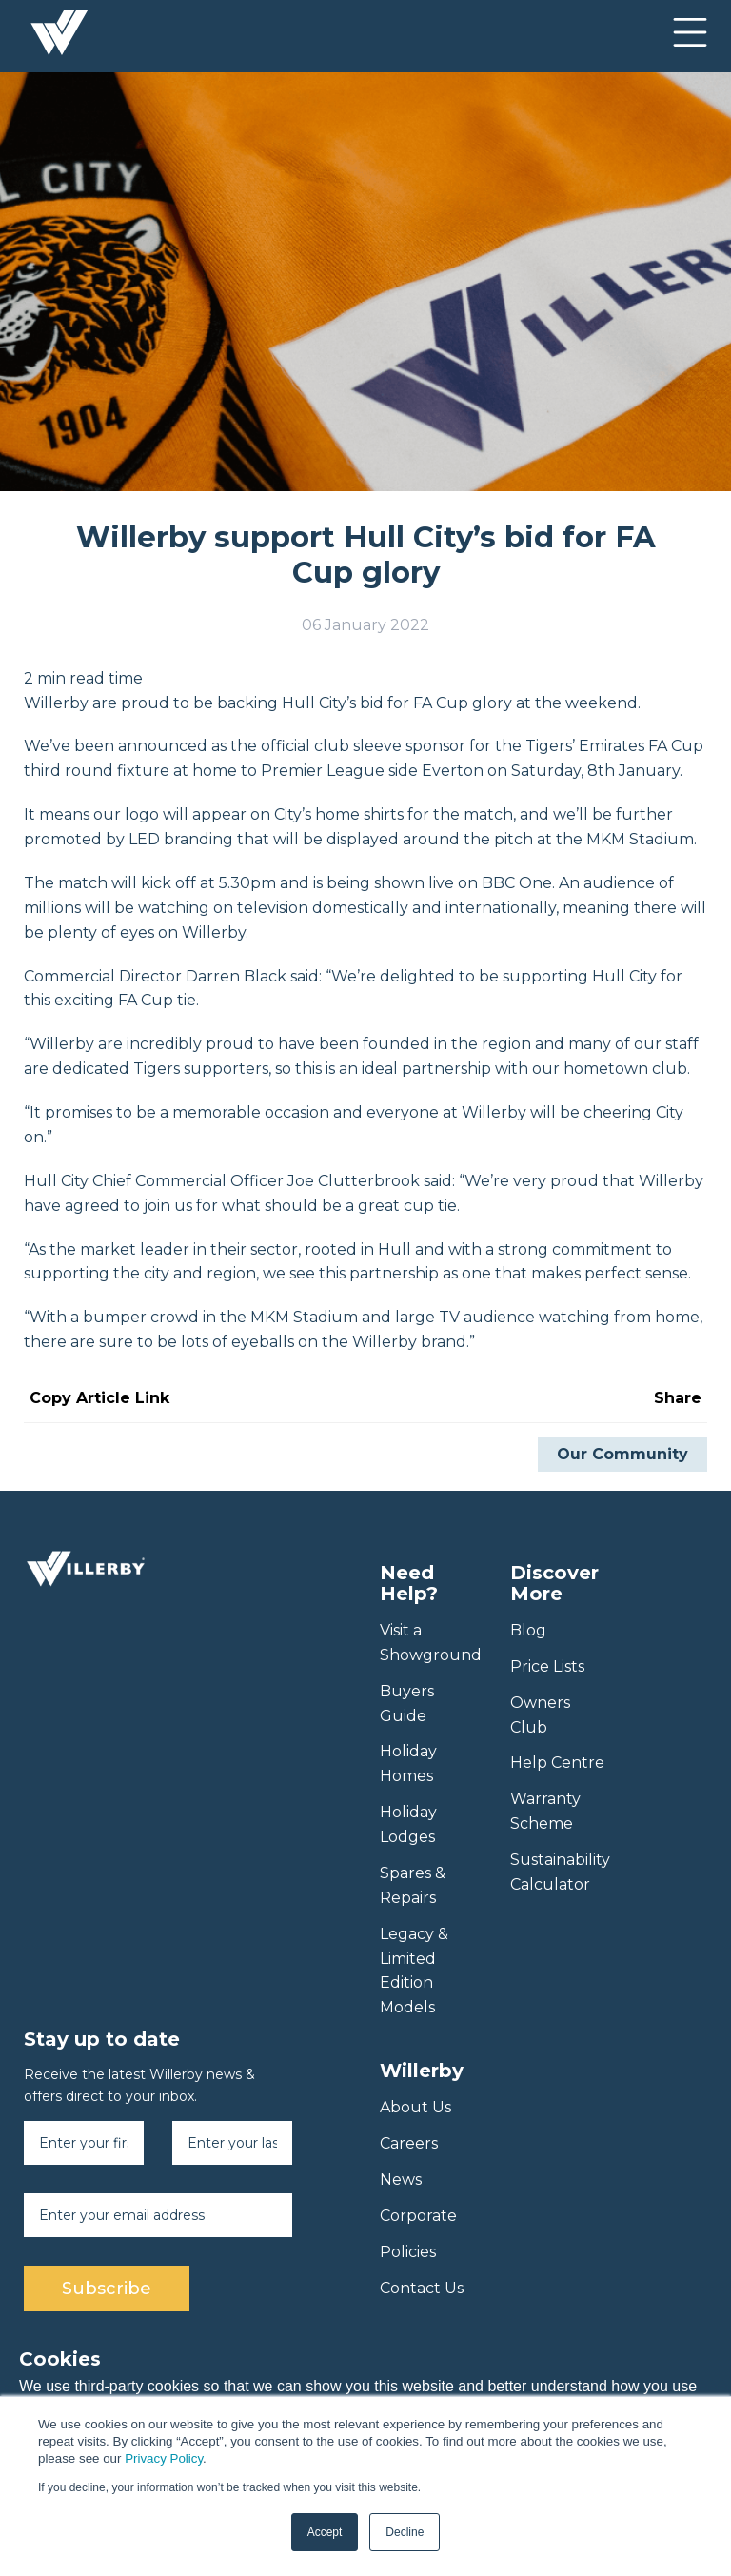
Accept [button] (325, 2532)
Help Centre (557, 1763)
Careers (409, 2143)
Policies (408, 2252)
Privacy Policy (164, 2458)
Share (677, 1398)
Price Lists (547, 1666)
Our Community (622, 1454)
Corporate (418, 2216)
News (401, 2179)
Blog (528, 1630)
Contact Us (422, 2288)
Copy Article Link (99, 1398)
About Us (415, 2107)
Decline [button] (404, 2532)
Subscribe (106, 2288)
